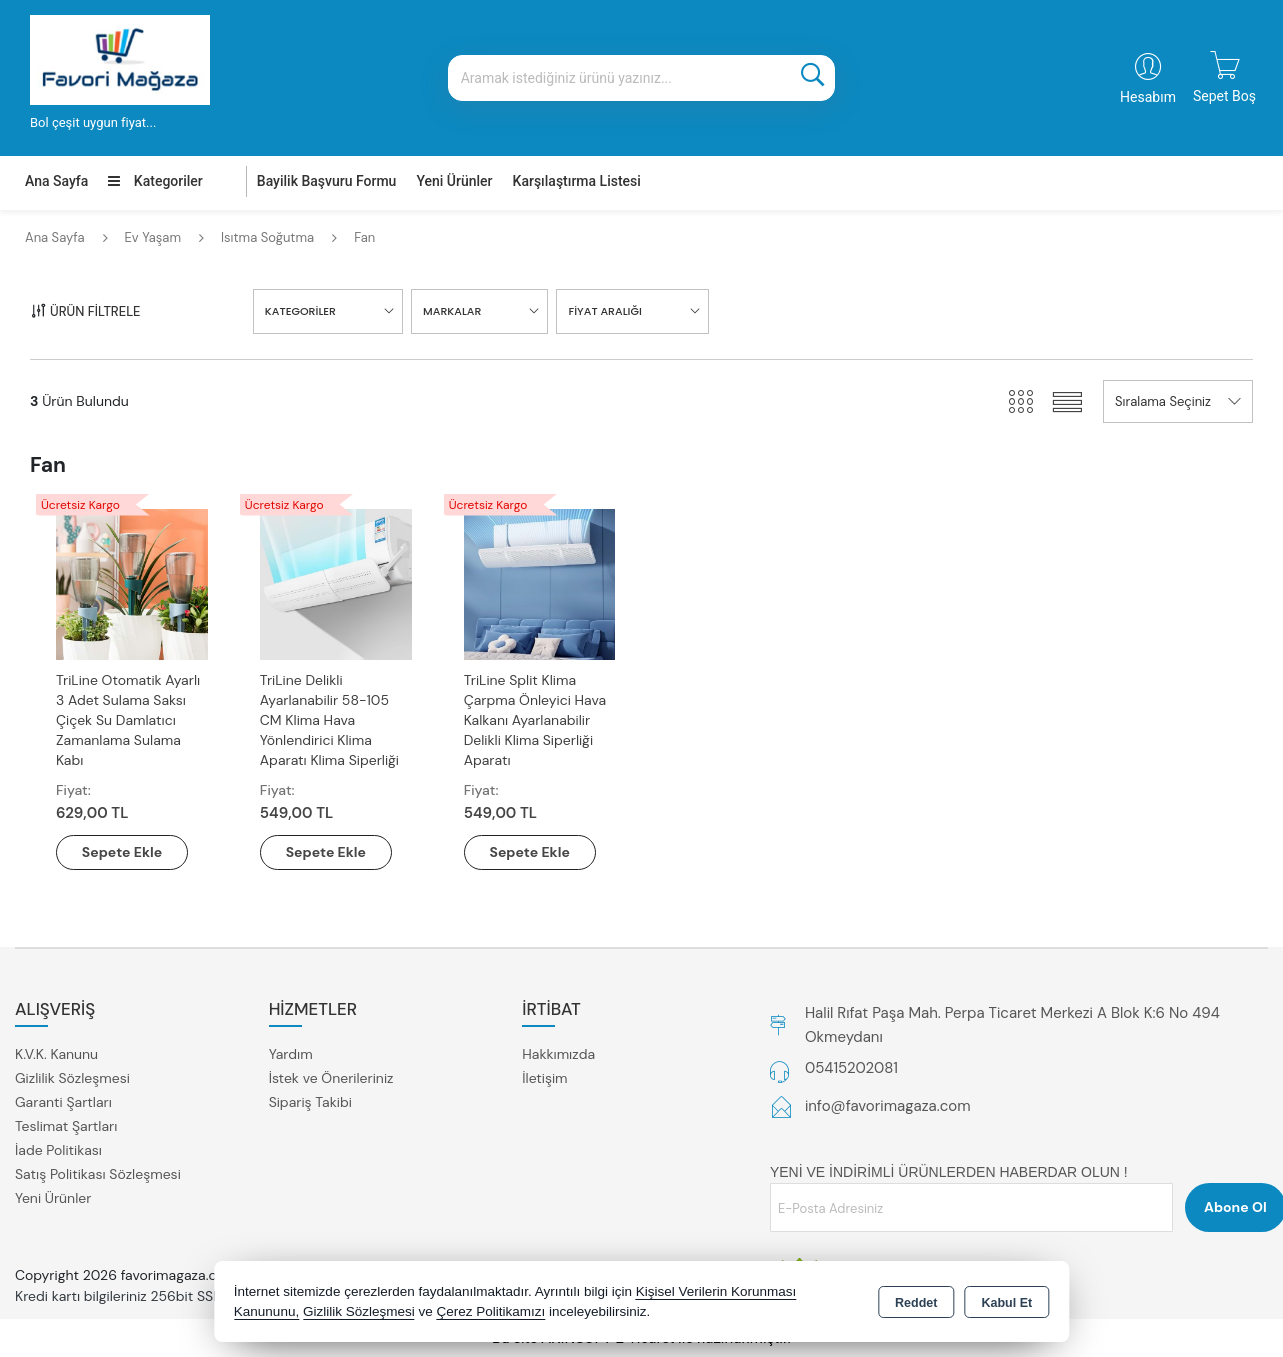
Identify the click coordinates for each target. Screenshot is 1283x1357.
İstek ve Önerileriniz (331, 1078)
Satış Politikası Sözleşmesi (98, 1174)
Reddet (916, 1303)
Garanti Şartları (63, 1102)
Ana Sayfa (56, 181)
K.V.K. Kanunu (56, 1054)
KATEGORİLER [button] (300, 311)
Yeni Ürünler (53, 1198)
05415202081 (851, 1068)
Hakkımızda (558, 1054)
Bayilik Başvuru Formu (327, 181)
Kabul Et (1006, 1303)
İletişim (544, 1078)
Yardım (291, 1054)
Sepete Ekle (122, 852)
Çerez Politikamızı (490, 1311)
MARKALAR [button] (452, 311)
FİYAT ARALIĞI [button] (604, 311)
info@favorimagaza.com (888, 1106)
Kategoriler (155, 181)
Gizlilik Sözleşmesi (72, 1078)
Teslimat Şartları (66, 1126)
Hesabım (1148, 97)
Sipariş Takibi (310, 1102)
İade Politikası (58, 1150)
